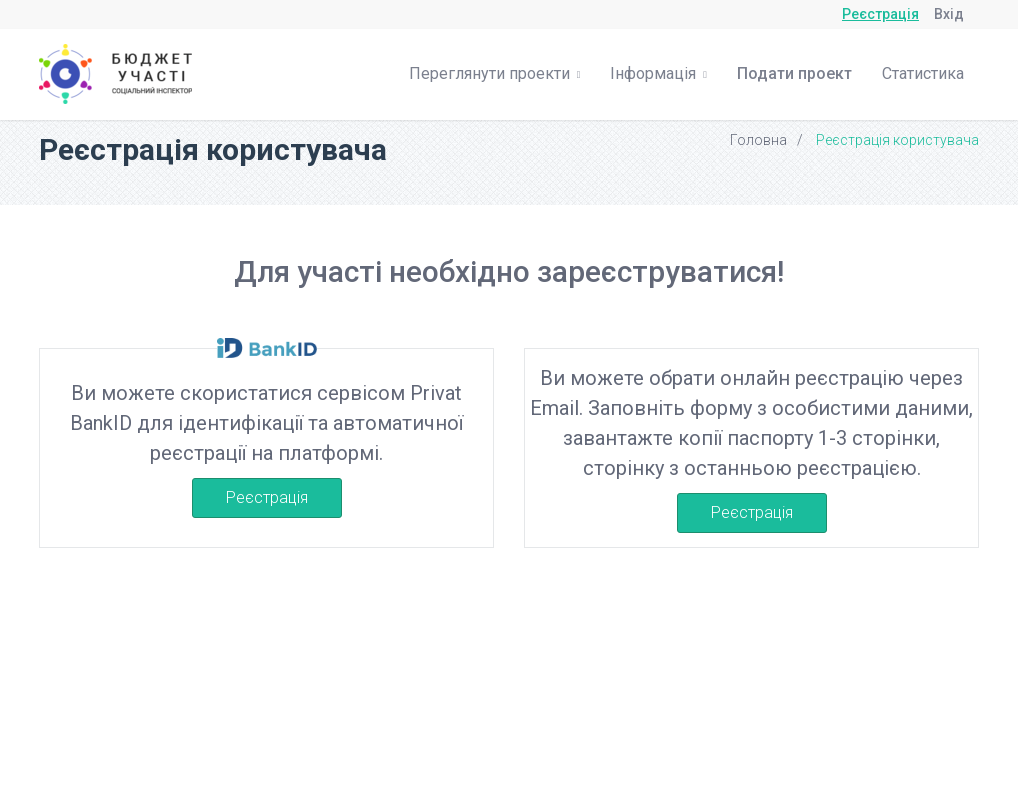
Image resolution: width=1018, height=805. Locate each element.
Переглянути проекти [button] (495, 73)
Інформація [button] (658, 73)
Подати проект (794, 73)
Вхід (949, 14)
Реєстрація (880, 14)
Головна (758, 140)
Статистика (923, 73)
